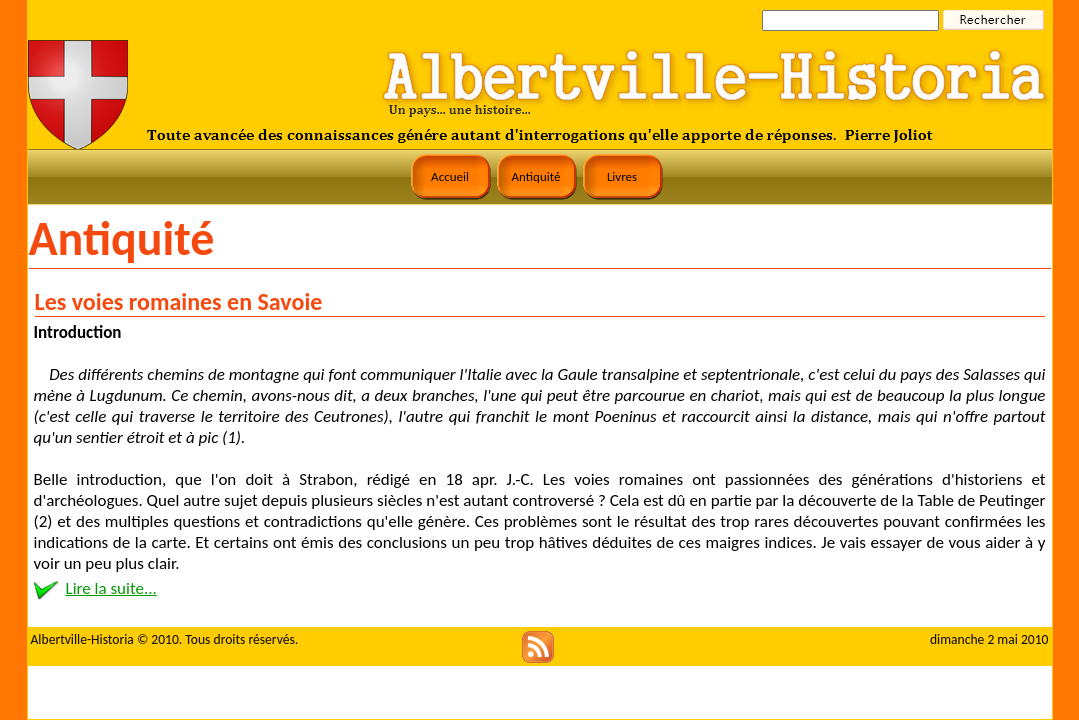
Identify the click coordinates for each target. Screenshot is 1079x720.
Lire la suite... (111, 588)
